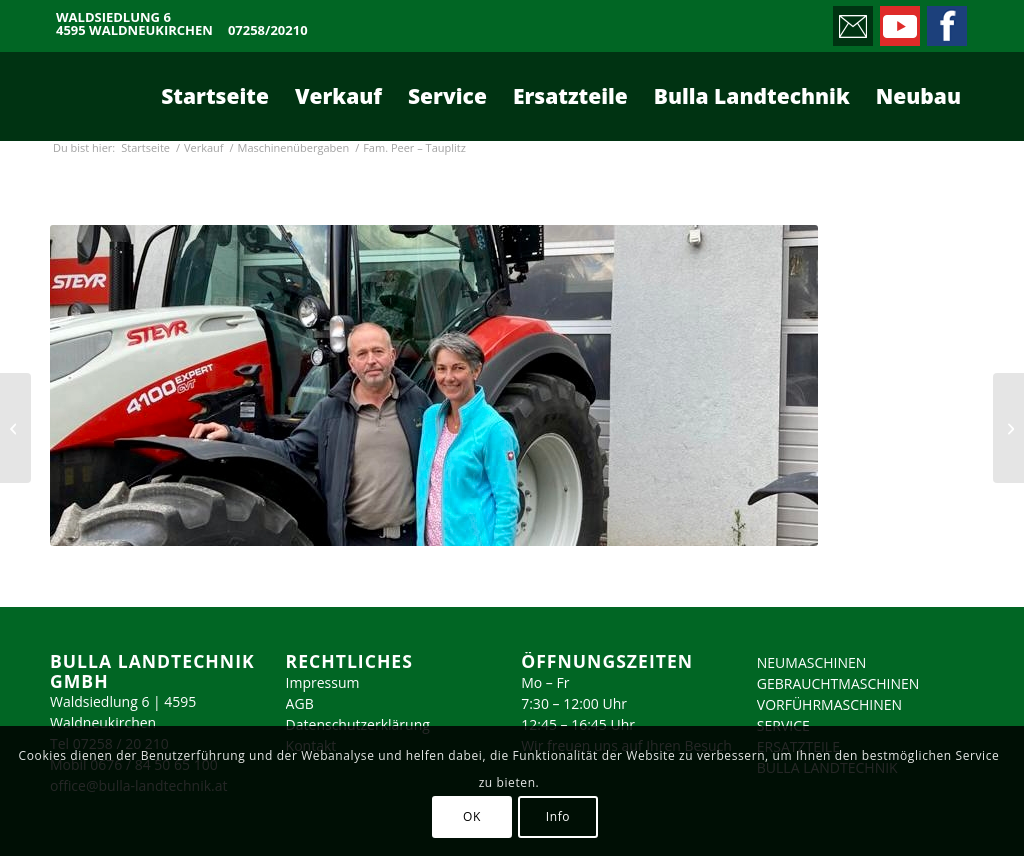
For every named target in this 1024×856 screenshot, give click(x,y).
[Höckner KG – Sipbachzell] (15, 428)
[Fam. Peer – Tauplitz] (1008, 428)
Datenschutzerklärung (358, 724)
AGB (300, 703)
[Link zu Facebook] (945, 21)
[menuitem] (215, 96)
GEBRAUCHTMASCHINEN (838, 683)
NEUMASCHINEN (812, 662)
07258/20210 (268, 30)
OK (472, 816)
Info (558, 816)
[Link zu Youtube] (898, 21)
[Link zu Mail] (851, 21)
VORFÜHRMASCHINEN (829, 704)
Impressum (323, 682)
